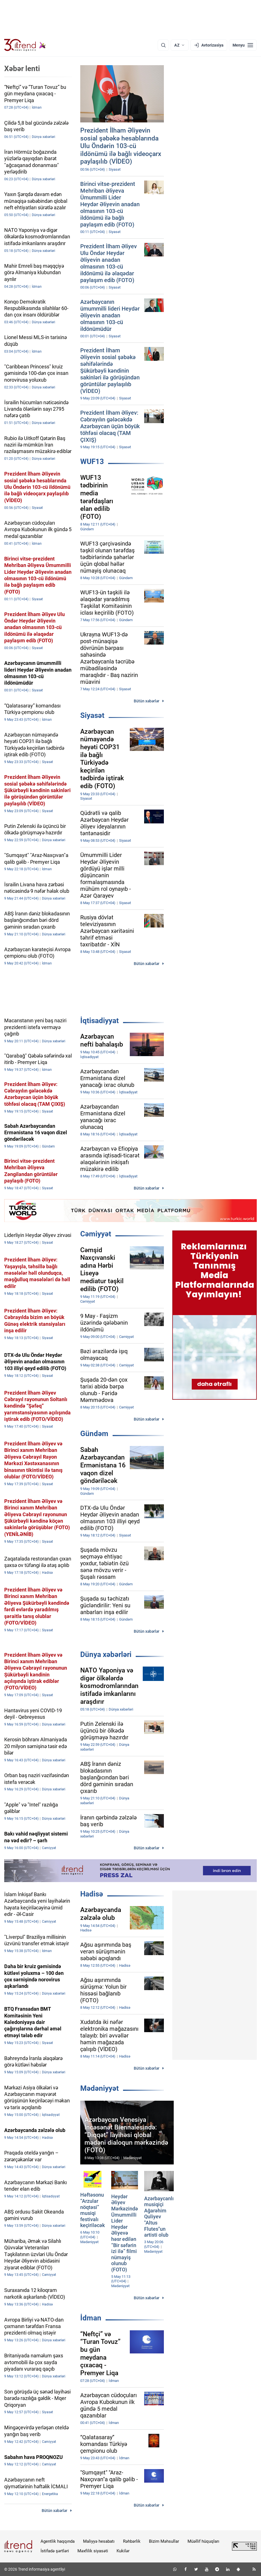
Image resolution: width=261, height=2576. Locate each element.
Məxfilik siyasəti (92, 2550)
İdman (90, 2318)
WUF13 (92, 461)
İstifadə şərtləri (55, 2550)
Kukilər (123, 2550)
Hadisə (91, 1894)
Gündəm (94, 1433)
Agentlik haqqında (58, 2541)
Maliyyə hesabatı (99, 2541)
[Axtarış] (163, 45)
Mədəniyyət (99, 2088)
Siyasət (92, 715)
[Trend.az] (25, 45)
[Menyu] (243, 45)
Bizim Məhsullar (164, 2541)
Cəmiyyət (95, 1234)
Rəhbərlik (131, 2541)
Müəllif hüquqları (203, 2541)
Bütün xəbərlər (146, 701)
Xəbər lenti (22, 68)
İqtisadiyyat (99, 1020)
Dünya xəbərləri (105, 1654)
